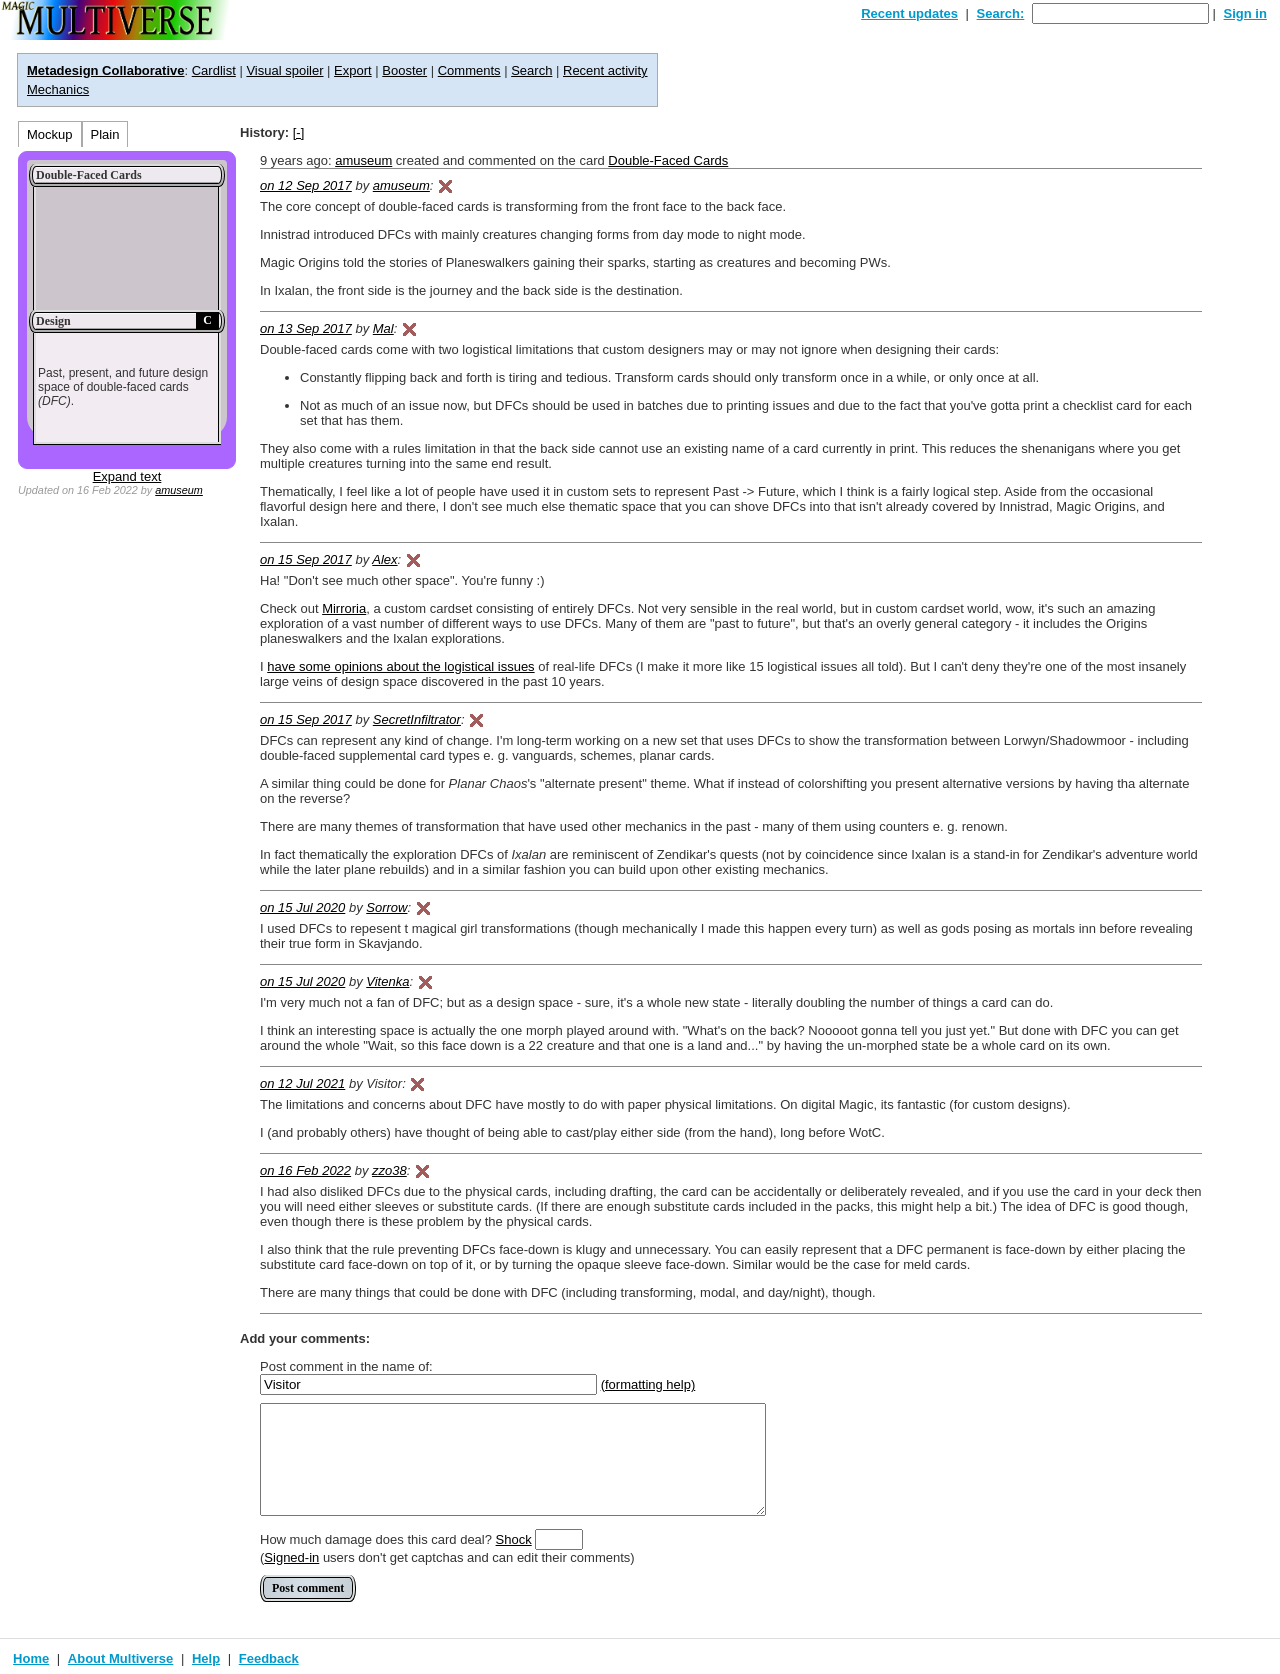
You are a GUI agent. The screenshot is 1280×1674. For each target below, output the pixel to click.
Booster (404, 70)
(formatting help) (648, 1384)
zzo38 (389, 1170)
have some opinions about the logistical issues (400, 666)
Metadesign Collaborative (105, 70)
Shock (514, 1539)
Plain (105, 134)
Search (531, 70)
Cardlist (214, 70)
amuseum (179, 490)
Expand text (127, 476)
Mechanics (58, 89)
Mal (383, 328)
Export (353, 70)
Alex (384, 559)
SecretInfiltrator (417, 719)
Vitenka (387, 981)
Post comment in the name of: (346, 1366)
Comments (469, 70)
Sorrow (386, 907)
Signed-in (291, 1557)
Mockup (50, 134)
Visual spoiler (284, 70)
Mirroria (344, 608)
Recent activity (605, 70)
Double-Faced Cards (668, 160)
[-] (299, 132)
